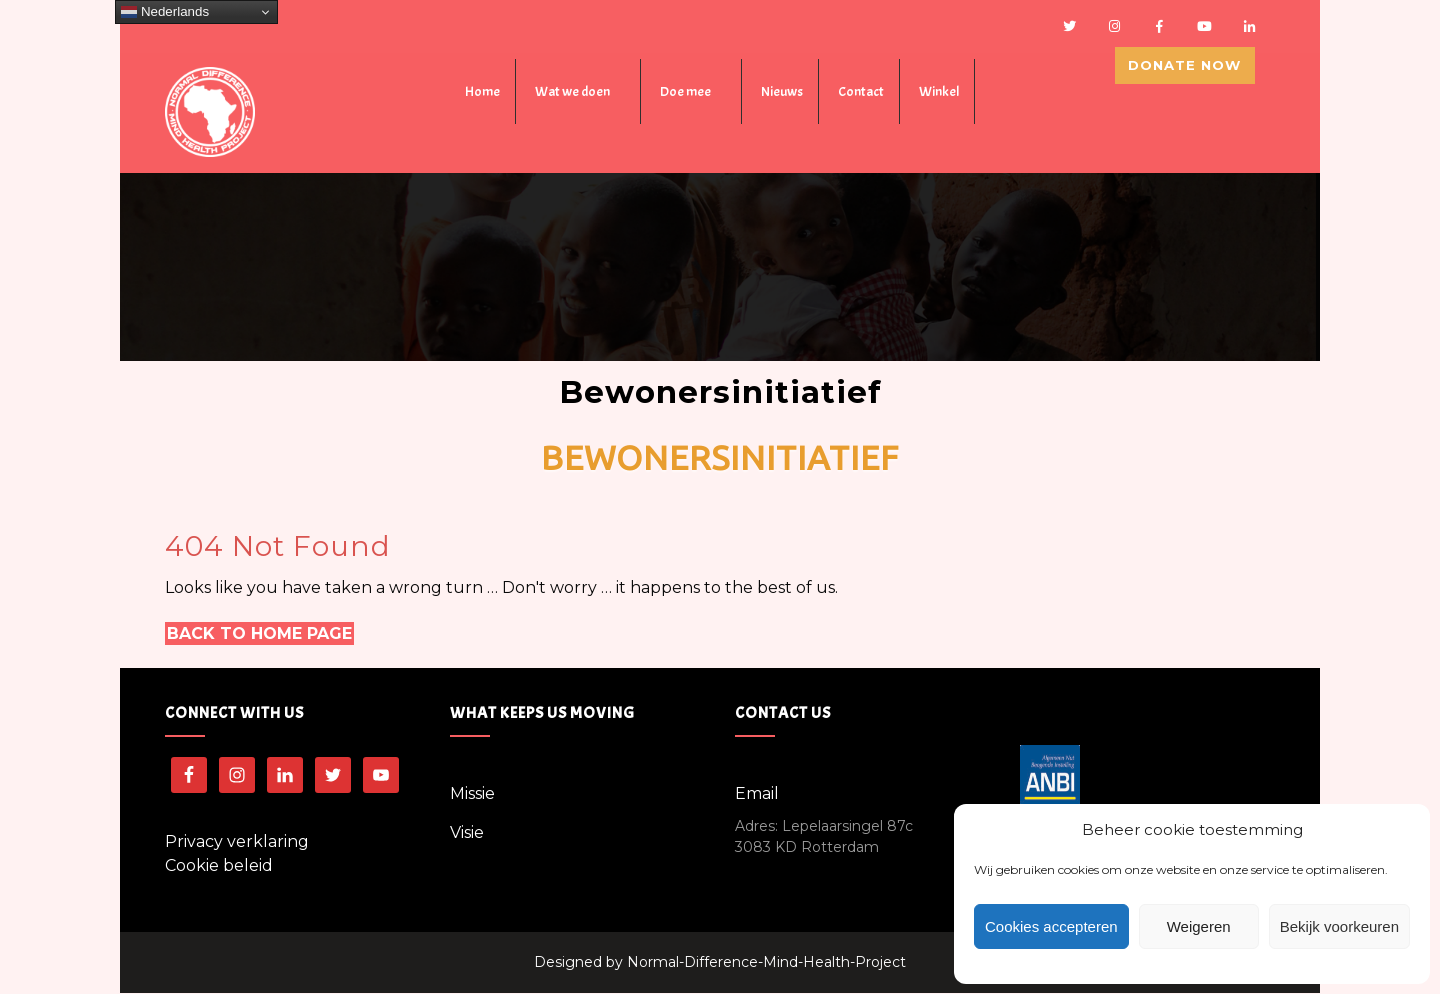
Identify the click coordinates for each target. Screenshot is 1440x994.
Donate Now (1195, 89)
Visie (467, 833)
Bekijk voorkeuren (1339, 926)
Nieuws (782, 93)
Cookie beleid (219, 866)
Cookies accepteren (1051, 926)
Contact (861, 93)
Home (482, 93)
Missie (472, 794)
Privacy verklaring (237, 842)
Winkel (939, 93)
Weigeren (1199, 926)
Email (757, 794)
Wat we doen (572, 93)
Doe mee (685, 93)
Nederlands (165, 12)
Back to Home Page (259, 634)
